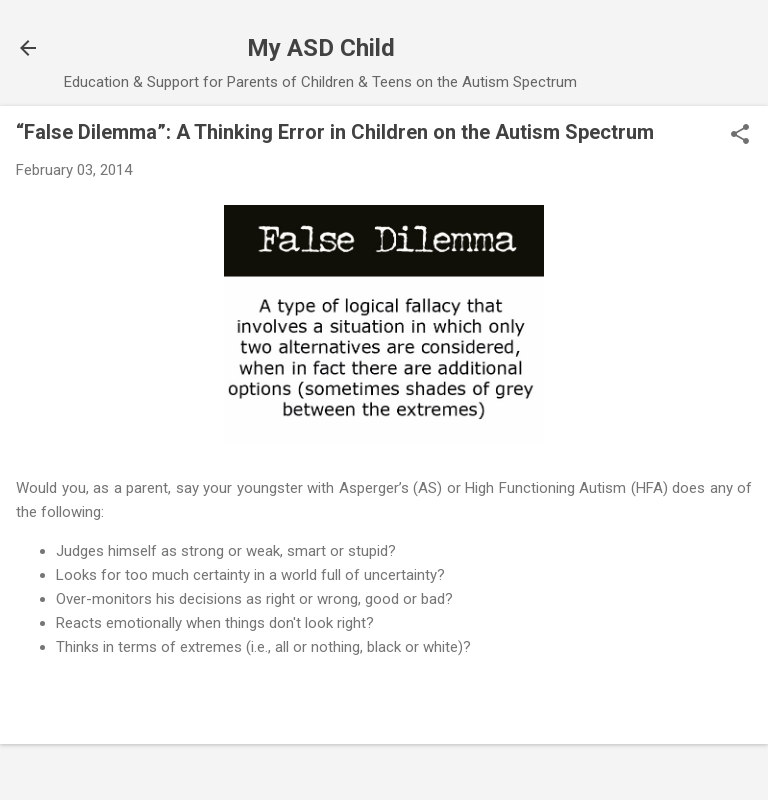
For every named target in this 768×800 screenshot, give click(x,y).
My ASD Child (321, 48)
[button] (740, 136)
